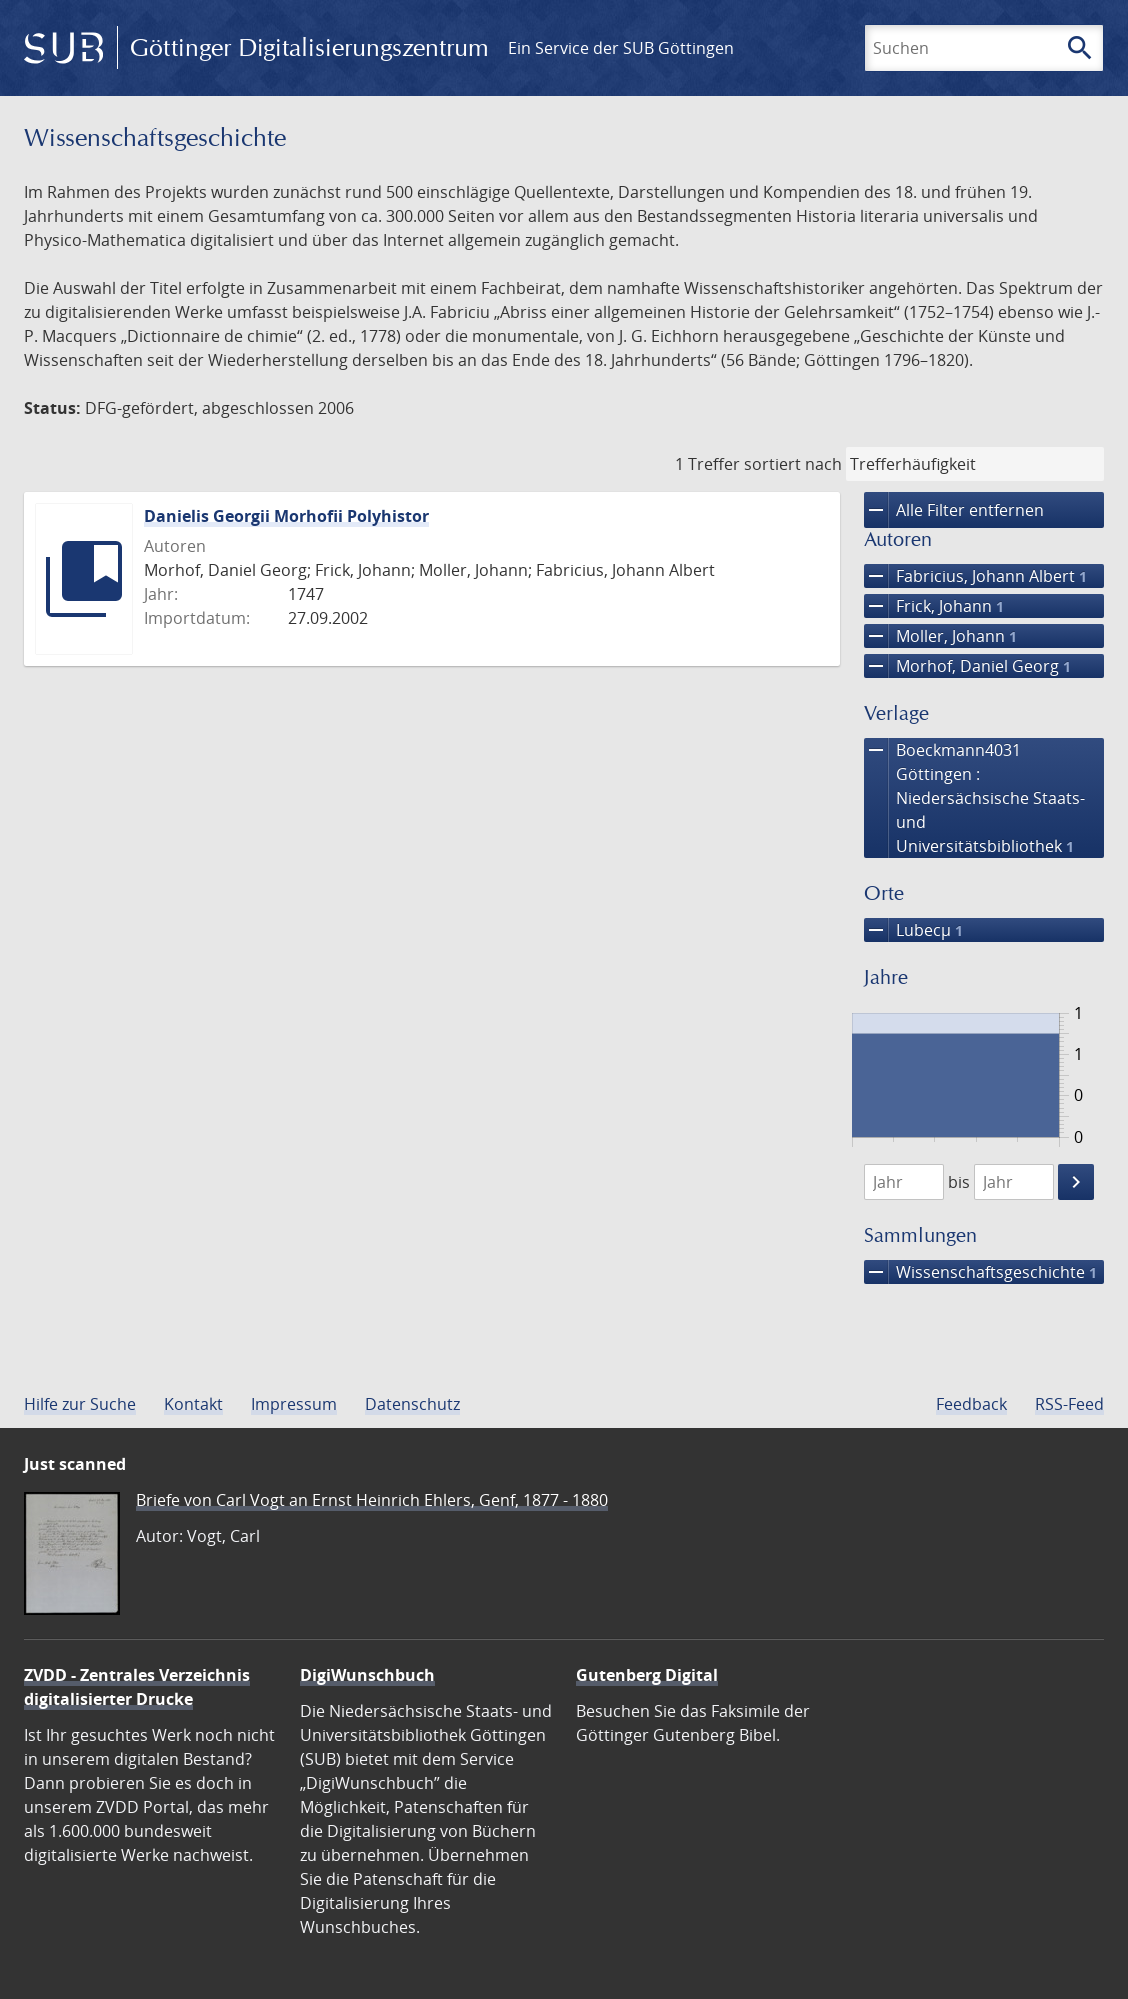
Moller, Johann (940, 636)
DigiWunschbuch (367, 1675)
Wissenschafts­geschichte (980, 1272)
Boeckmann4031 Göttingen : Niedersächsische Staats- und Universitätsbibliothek (974, 798)
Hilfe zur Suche (80, 1404)
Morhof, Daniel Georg (967, 666)
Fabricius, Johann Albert (975, 576)
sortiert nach (793, 464)
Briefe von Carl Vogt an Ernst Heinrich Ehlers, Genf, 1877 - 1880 (372, 1500)
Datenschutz (412, 1404)
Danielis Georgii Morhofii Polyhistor (286, 516)
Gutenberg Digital (647, 1675)
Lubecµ (913, 930)
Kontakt (193, 1404)
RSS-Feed (1069, 1404)
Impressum (294, 1404)
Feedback (971, 1404)
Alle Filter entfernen (954, 510)
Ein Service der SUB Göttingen (621, 48)
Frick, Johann (934, 606)
